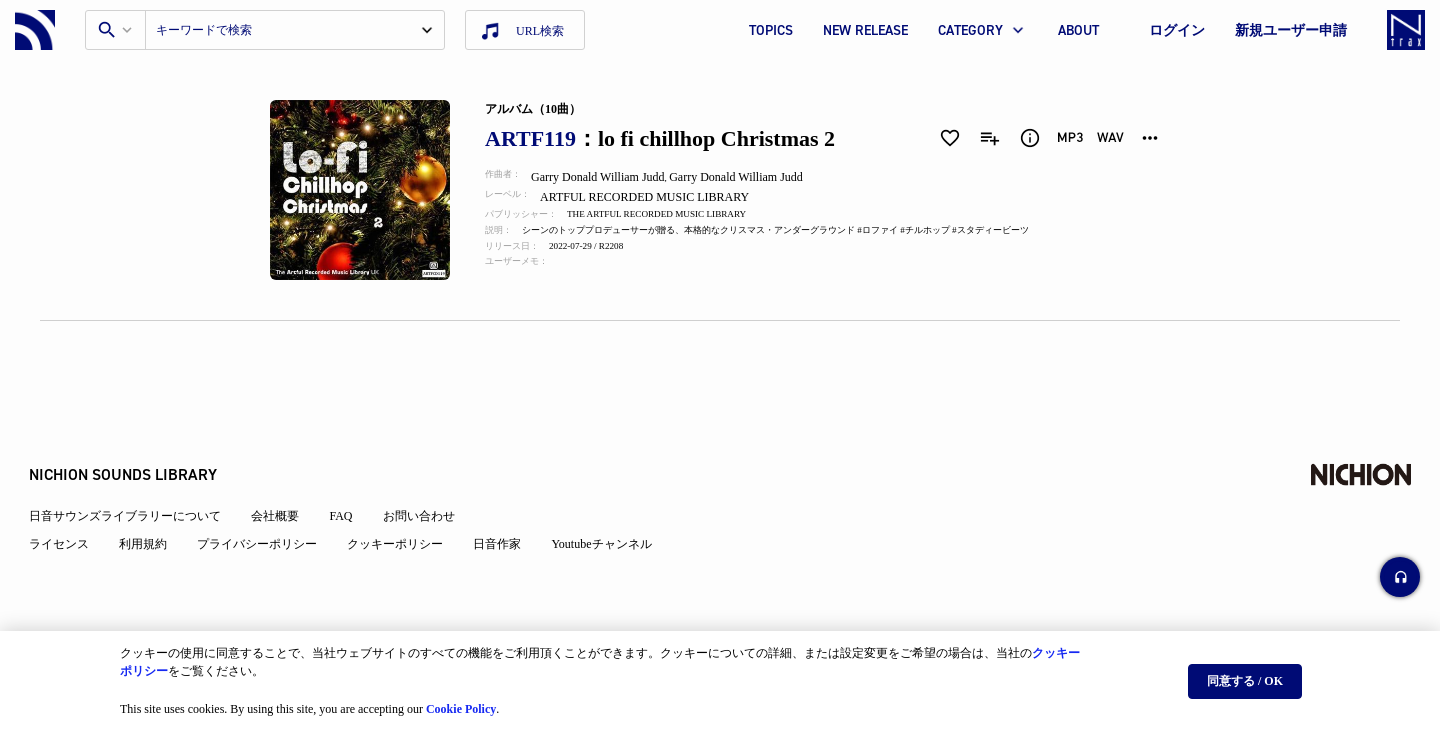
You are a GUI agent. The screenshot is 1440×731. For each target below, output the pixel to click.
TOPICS (771, 30)
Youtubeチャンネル (612, 502)
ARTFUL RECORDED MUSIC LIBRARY (659, 197)
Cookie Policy (461, 702)
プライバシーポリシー (268, 502)
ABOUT (1078, 30)
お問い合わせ (429, 474)
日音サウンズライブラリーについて (136, 474)
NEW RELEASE (865, 30)
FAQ (351, 474)
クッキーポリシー (406, 502)
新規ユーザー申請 (1291, 30)
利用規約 (154, 502)
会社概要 (286, 474)
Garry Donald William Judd (610, 177)
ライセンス (70, 502)
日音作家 (508, 502)
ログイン (1177, 30)
